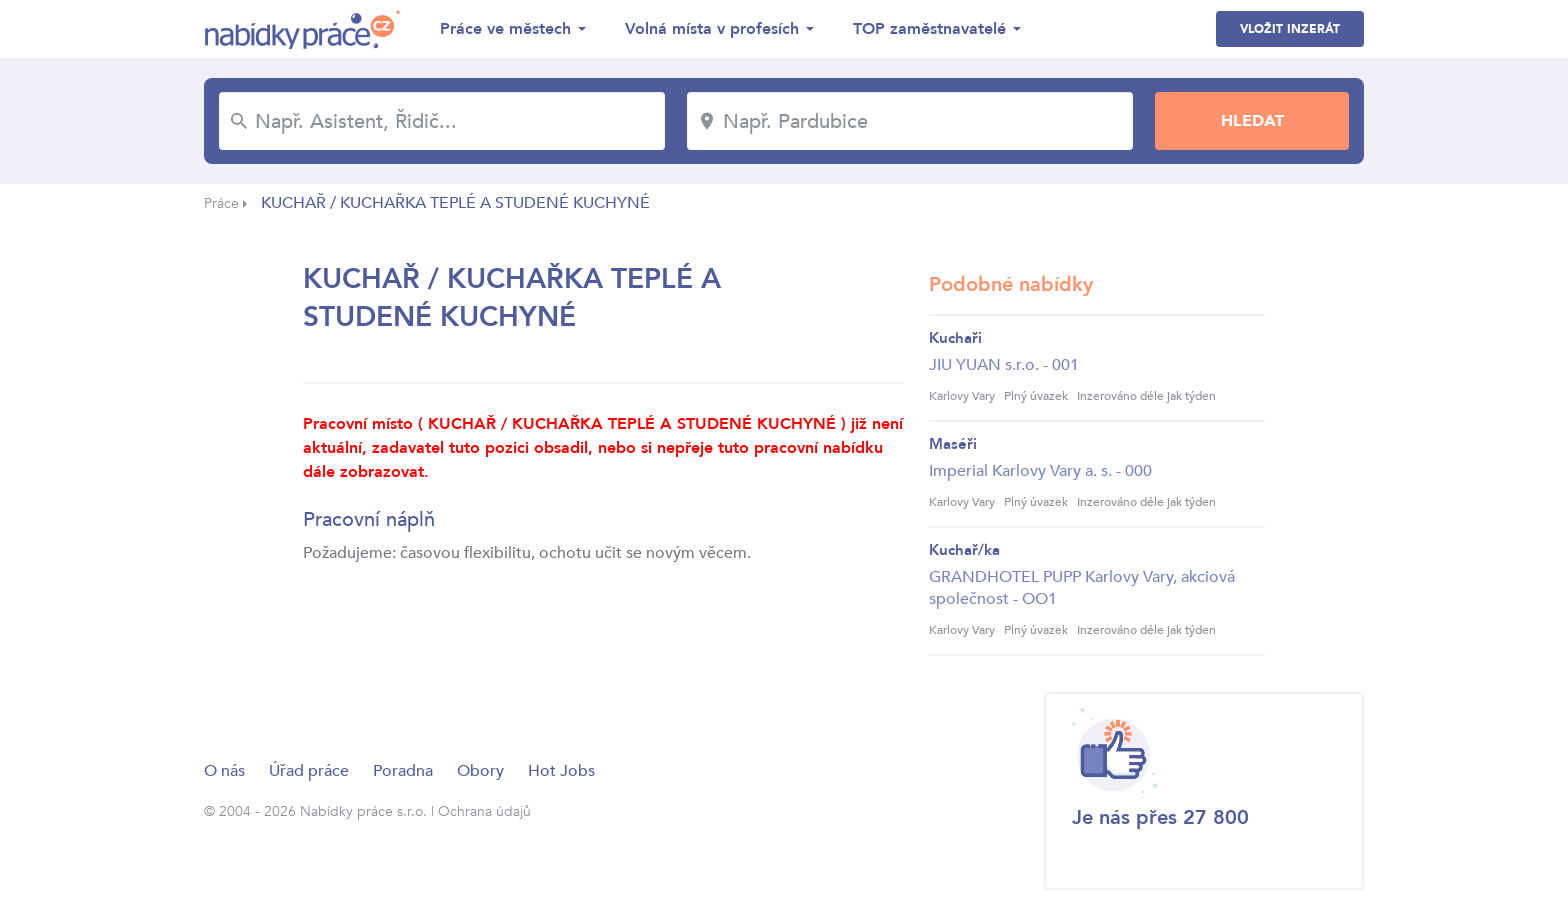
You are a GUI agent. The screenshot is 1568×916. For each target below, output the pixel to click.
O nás (224, 771)
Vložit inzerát (1290, 29)
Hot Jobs (561, 771)
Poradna (403, 771)
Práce (221, 203)
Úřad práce (309, 771)
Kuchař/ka (964, 550)
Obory (480, 771)
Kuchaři (955, 338)
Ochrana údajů (484, 811)
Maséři (953, 444)
